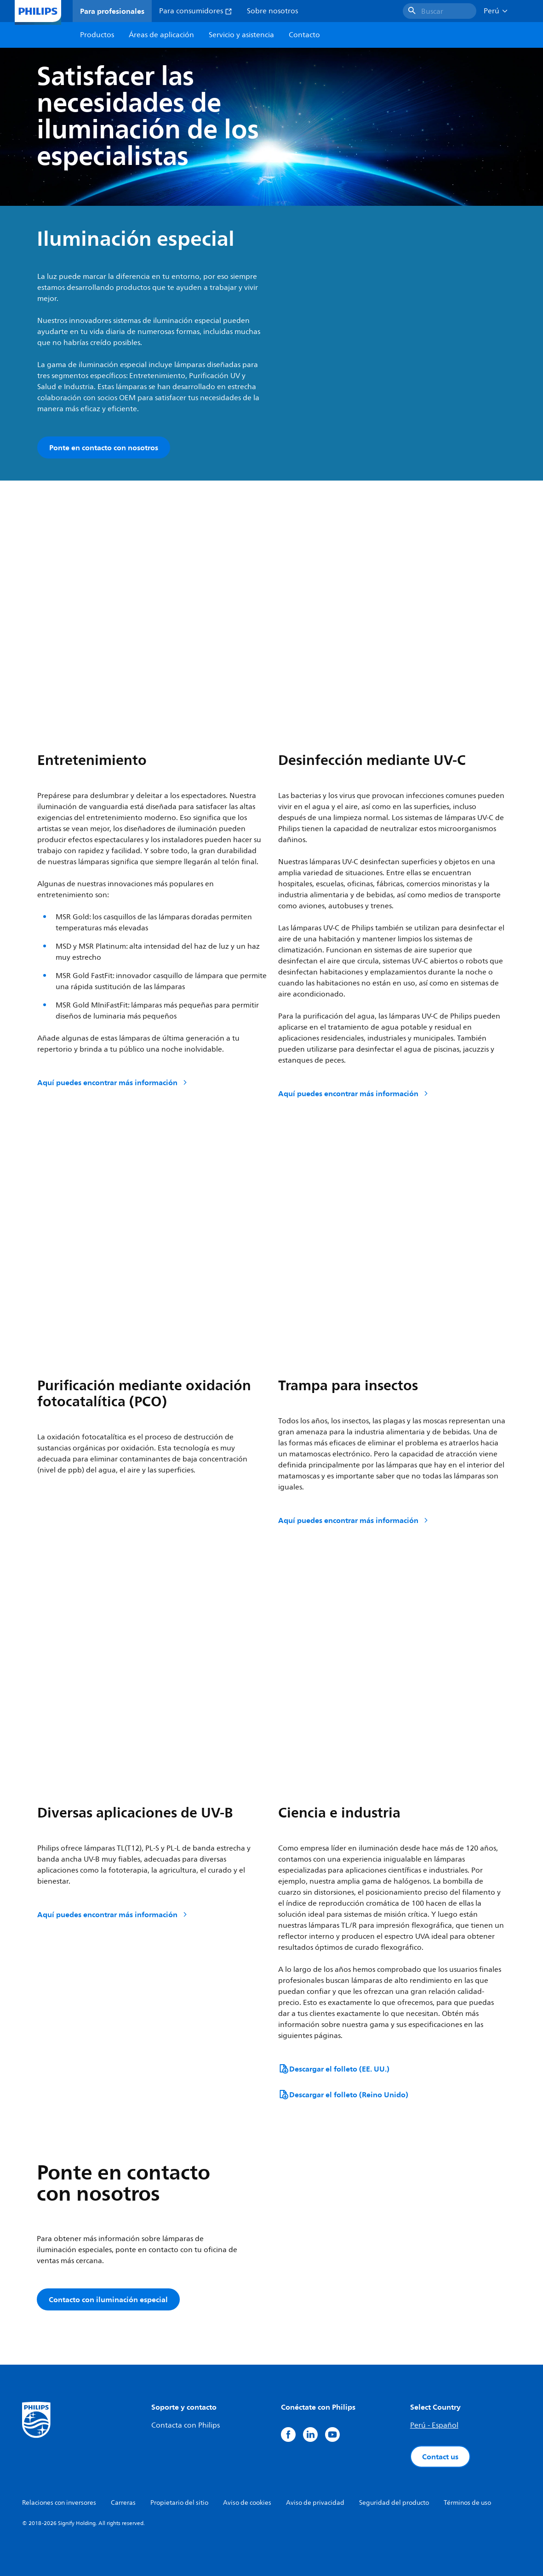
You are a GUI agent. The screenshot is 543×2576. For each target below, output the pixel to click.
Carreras (123, 2502)
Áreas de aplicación (161, 35)
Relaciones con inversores (59, 2502)
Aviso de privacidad (315, 2502)
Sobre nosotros (272, 11)
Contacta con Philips (185, 2425)
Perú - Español (434, 2425)
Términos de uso (467, 2502)
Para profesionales (112, 11)
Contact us (440, 2456)
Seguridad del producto (394, 2502)
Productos (97, 35)
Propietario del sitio (179, 2502)
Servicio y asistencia (241, 35)
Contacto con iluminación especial (108, 2299)
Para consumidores (195, 11)
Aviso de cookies (247, 2502)
